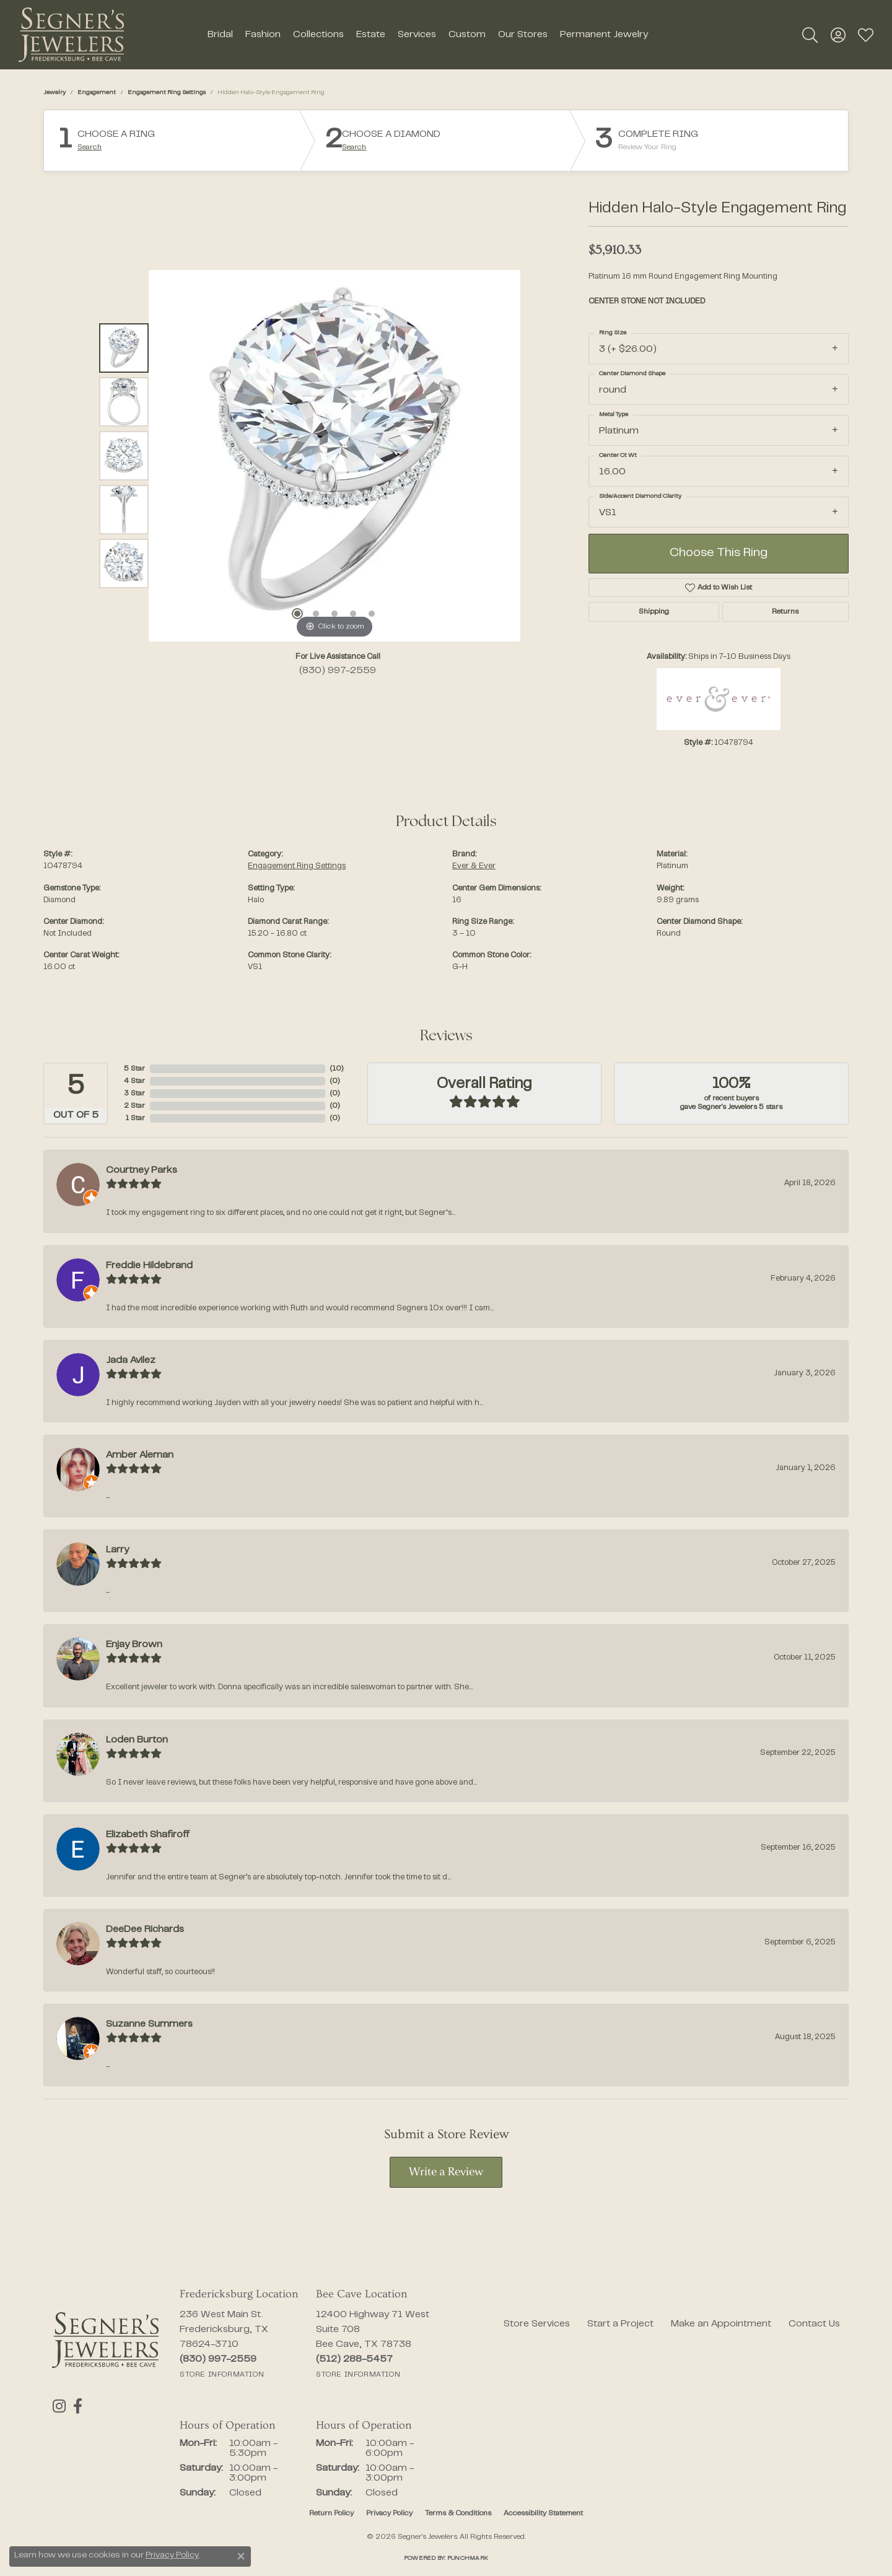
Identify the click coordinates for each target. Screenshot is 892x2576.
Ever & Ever (474, 866)
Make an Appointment (721, 2324)
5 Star (134, 1069)
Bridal (220, 34)
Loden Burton (137, 1740)
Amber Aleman (139, 1455)
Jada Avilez (130, 1360)
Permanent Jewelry (604, 34)
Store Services (537, 2324)
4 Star (134, 1081)
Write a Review (446, 2172)
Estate (370, 34)
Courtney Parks (141, 1170)
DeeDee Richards (145, 1929)
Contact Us (814, 2324)
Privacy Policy (389, 2513)
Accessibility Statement (543, 2513)
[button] (810, 34)
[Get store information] (222, 2375)
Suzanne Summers (149, 2024)
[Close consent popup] (241, 2556)
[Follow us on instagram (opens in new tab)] (58, 2406)
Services (417, 34)
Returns (785, 612)
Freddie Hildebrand (149, 1265)
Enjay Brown (134, 1644)
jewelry (54, 92)
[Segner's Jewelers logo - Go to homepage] (71, 34)
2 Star (134, 1106)
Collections (318, 34)
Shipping (654, 612)
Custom (467, 34)
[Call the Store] (218, 2359)
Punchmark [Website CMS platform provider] (467, 2558)
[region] (334, 456)
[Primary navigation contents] (427, 34)
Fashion (263, 34)
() (336, 1069)
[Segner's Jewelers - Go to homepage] (105, 2339)
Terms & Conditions (458, 2513)
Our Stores (523, 34)
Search (89, 147)
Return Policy (331, 2513)
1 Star (135, 1118)
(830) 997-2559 (337, 670)
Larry (117, 1550)
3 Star (134, 1093)
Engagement (96, 92)
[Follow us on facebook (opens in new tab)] (76, 2406)
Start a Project (620, 2324)
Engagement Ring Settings (167, 92)
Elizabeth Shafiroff (148, 1834)
